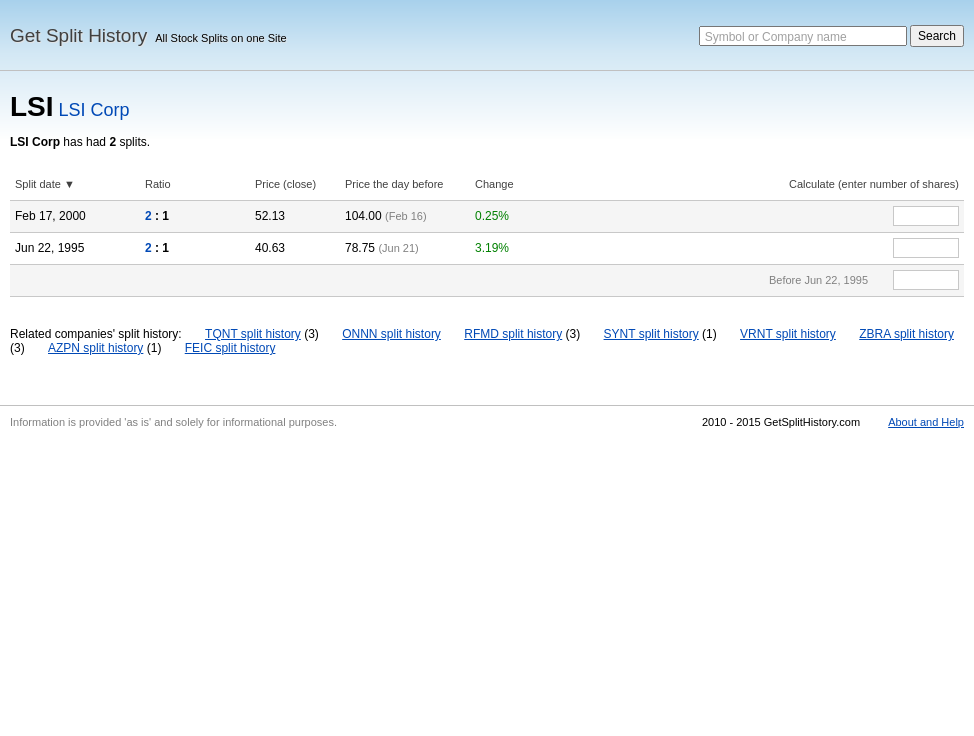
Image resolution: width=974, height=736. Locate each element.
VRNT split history (788, 334)
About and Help (926, 422)
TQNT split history (253, 334)
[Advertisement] (487, 586)
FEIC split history (230, 348)
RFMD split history (513, 334)
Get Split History (78, 35)
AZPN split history (95, 348)
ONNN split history (391, 334)
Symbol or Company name (776, 37)
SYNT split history (651, 334)
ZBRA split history (906, 334)
